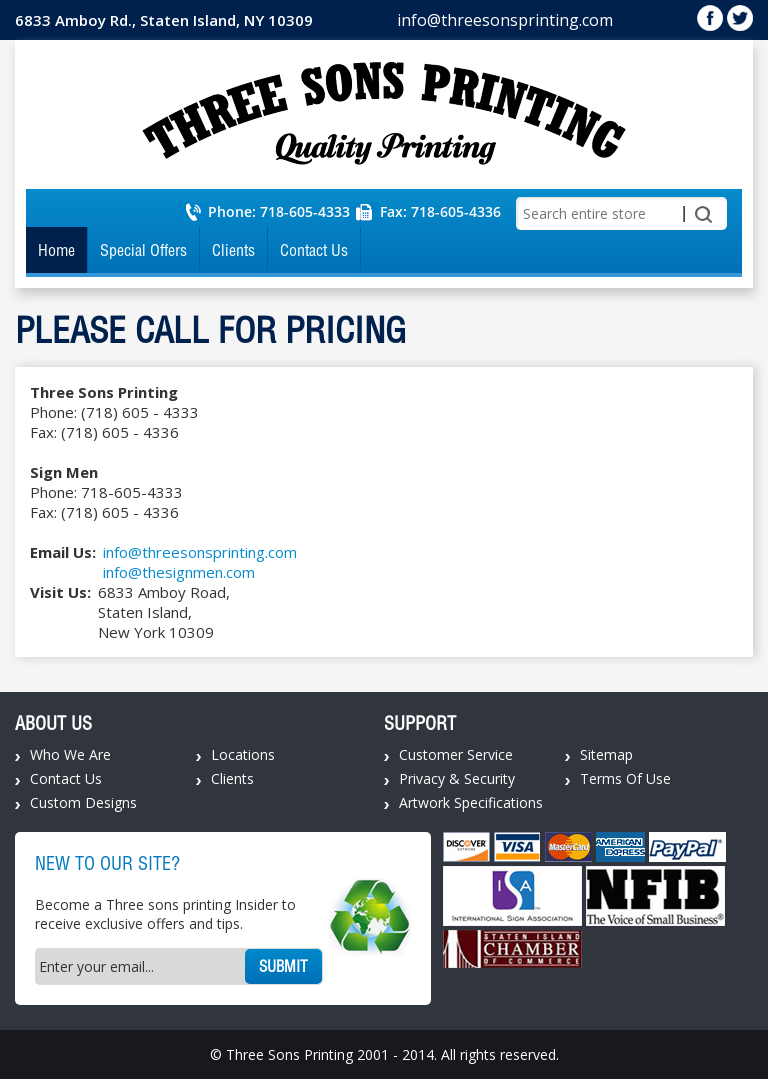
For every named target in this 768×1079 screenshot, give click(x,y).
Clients (233, 250)
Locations (243, 754)
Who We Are (70, 754)
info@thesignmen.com (179, 572)
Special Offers (143, 250)
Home (56, 250)
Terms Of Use (625, 778)
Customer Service (456, 754)
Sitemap (606, 754)
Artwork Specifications (471, 802)
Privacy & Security (457, 778)
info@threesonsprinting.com (505, 20)
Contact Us (314, 250)
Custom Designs (83, 802)
